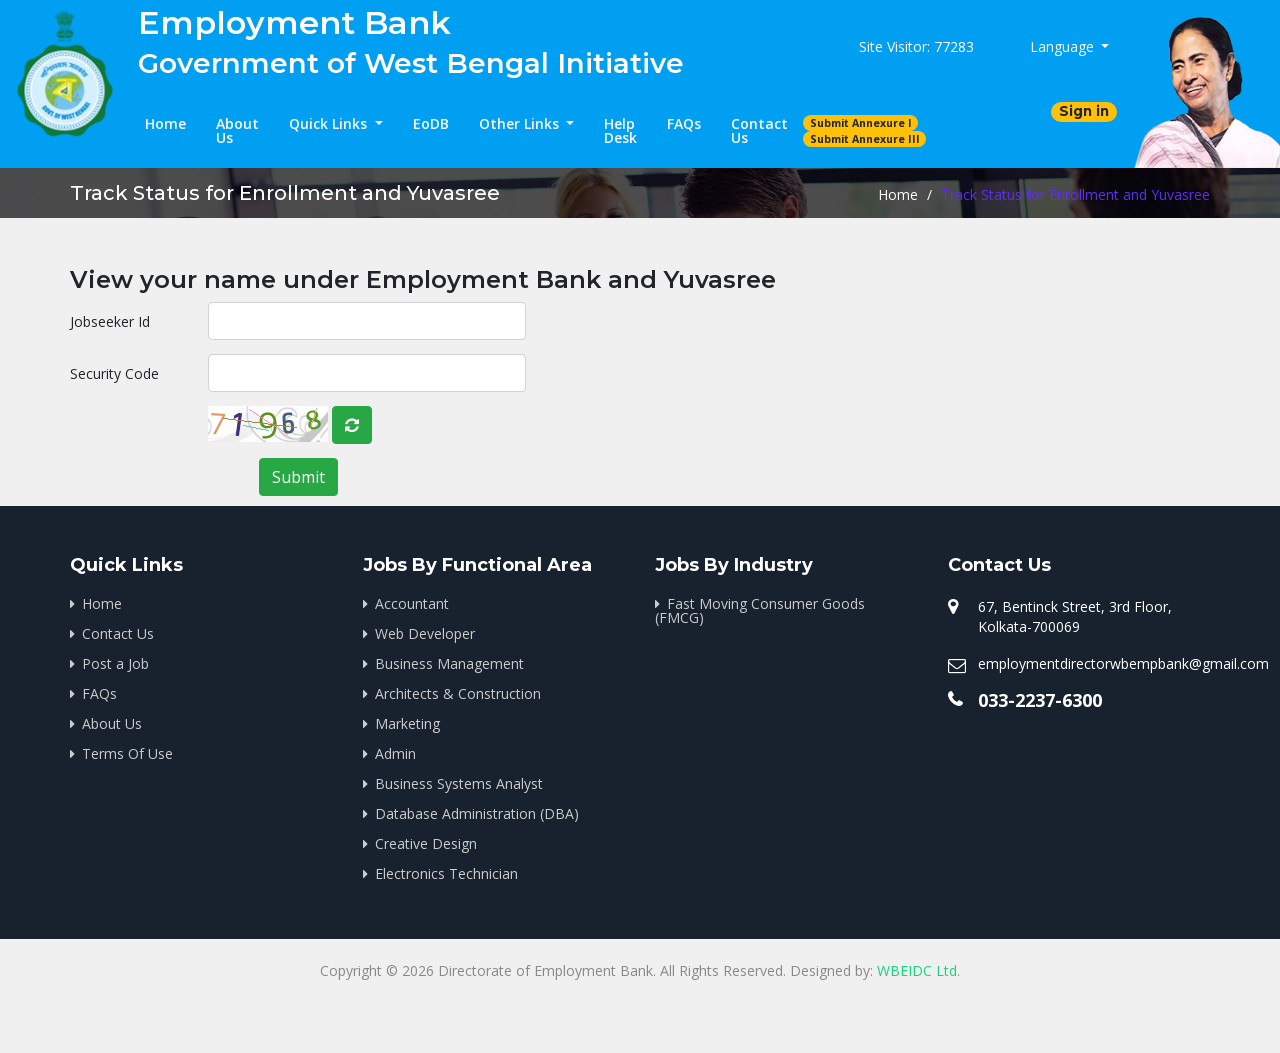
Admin (395, 753)
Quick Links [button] (330, 123)
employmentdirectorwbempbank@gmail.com (1123, 663)
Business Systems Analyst (459, 783)
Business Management (449, 663)
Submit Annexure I (861, 123)
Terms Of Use (127, 753)
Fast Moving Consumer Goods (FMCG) (760, 610)
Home (165, 123)
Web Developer (425, 633)
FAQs (684, 123)
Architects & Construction (458, 693)
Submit (298, 477)
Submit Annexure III (865, 139)
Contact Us (759, 130)
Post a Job (115, 663)
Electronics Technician (446, 873)
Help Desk (620, 130)
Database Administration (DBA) (477, 813)
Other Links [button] (521, 123)
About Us (237, 130)
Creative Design (426, 843)
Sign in (1084, 111)
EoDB (431, 123)
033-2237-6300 (1040, 700)
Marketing (407, 723)
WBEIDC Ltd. (918, 970)
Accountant (412, 603)
